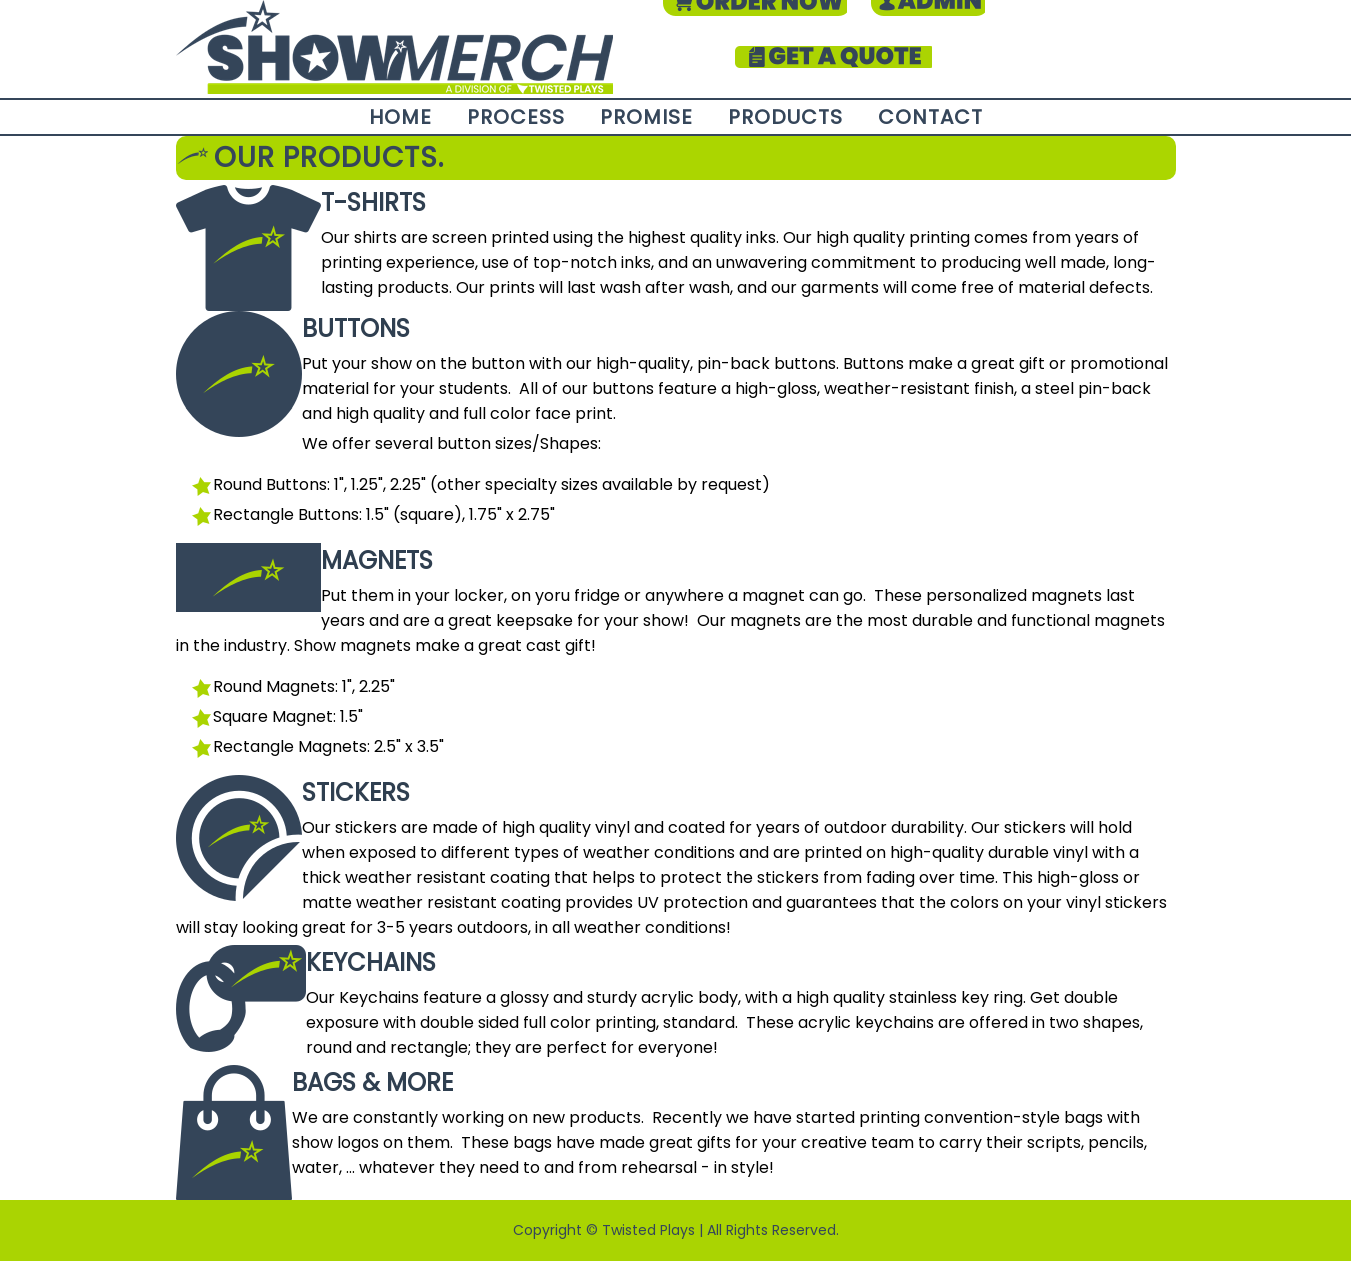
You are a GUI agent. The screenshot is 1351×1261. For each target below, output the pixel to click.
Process (516, 117)
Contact (930, 117)
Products (785, 117)
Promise (646, 117)
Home (400, 117)
